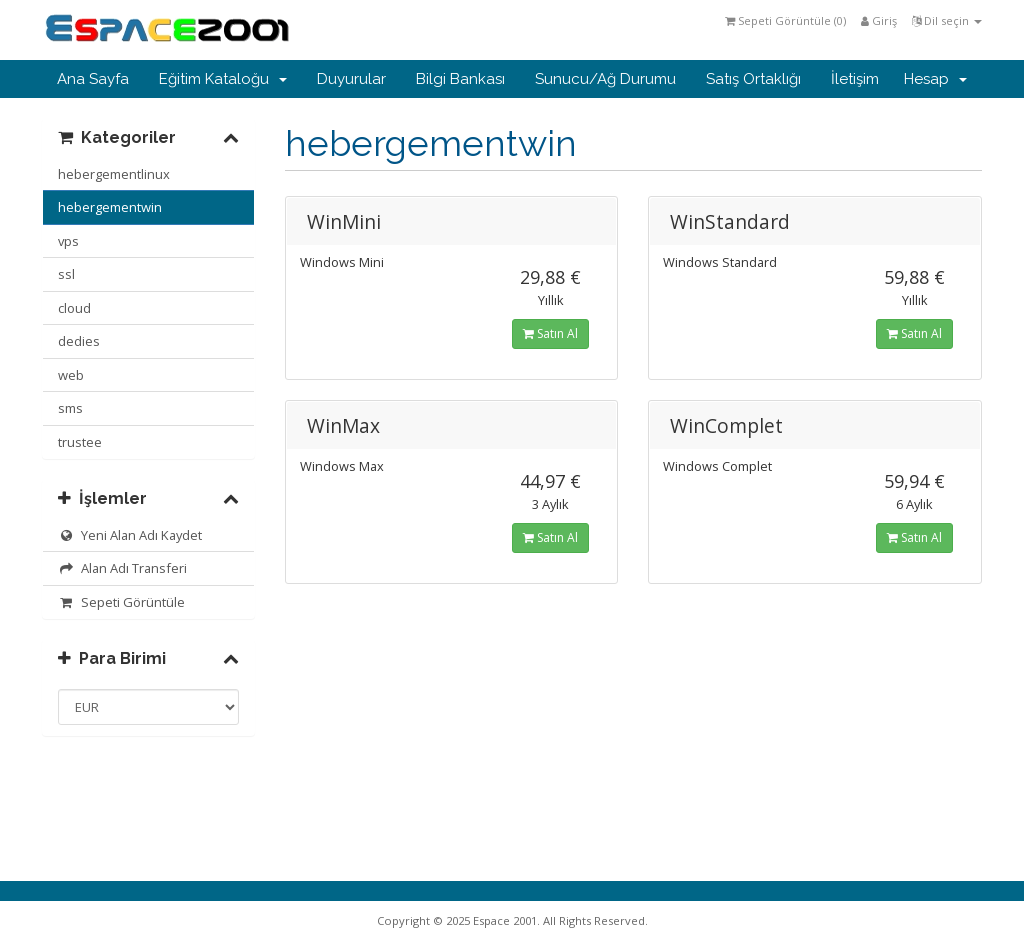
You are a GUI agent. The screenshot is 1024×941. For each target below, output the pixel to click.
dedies (79, 341)
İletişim (855, 79)
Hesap (935, 79)
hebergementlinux (114, 174)
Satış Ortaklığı (753, 79)
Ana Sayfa (93, 79)
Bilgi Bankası (460, 79)
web (71, 375)
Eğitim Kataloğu (223, 79)
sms (70, 408)
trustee (80, 442)
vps (68, 241)
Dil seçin (947, 20)
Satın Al (550, 333)
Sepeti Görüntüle (121, 602)
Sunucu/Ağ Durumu (605, 79)
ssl (66, 274)
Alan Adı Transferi (122, 568)
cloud (74, 308)
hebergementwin (110, 207)
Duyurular (351, 79)
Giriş (879, 20)
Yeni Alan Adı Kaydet (130, 535)
